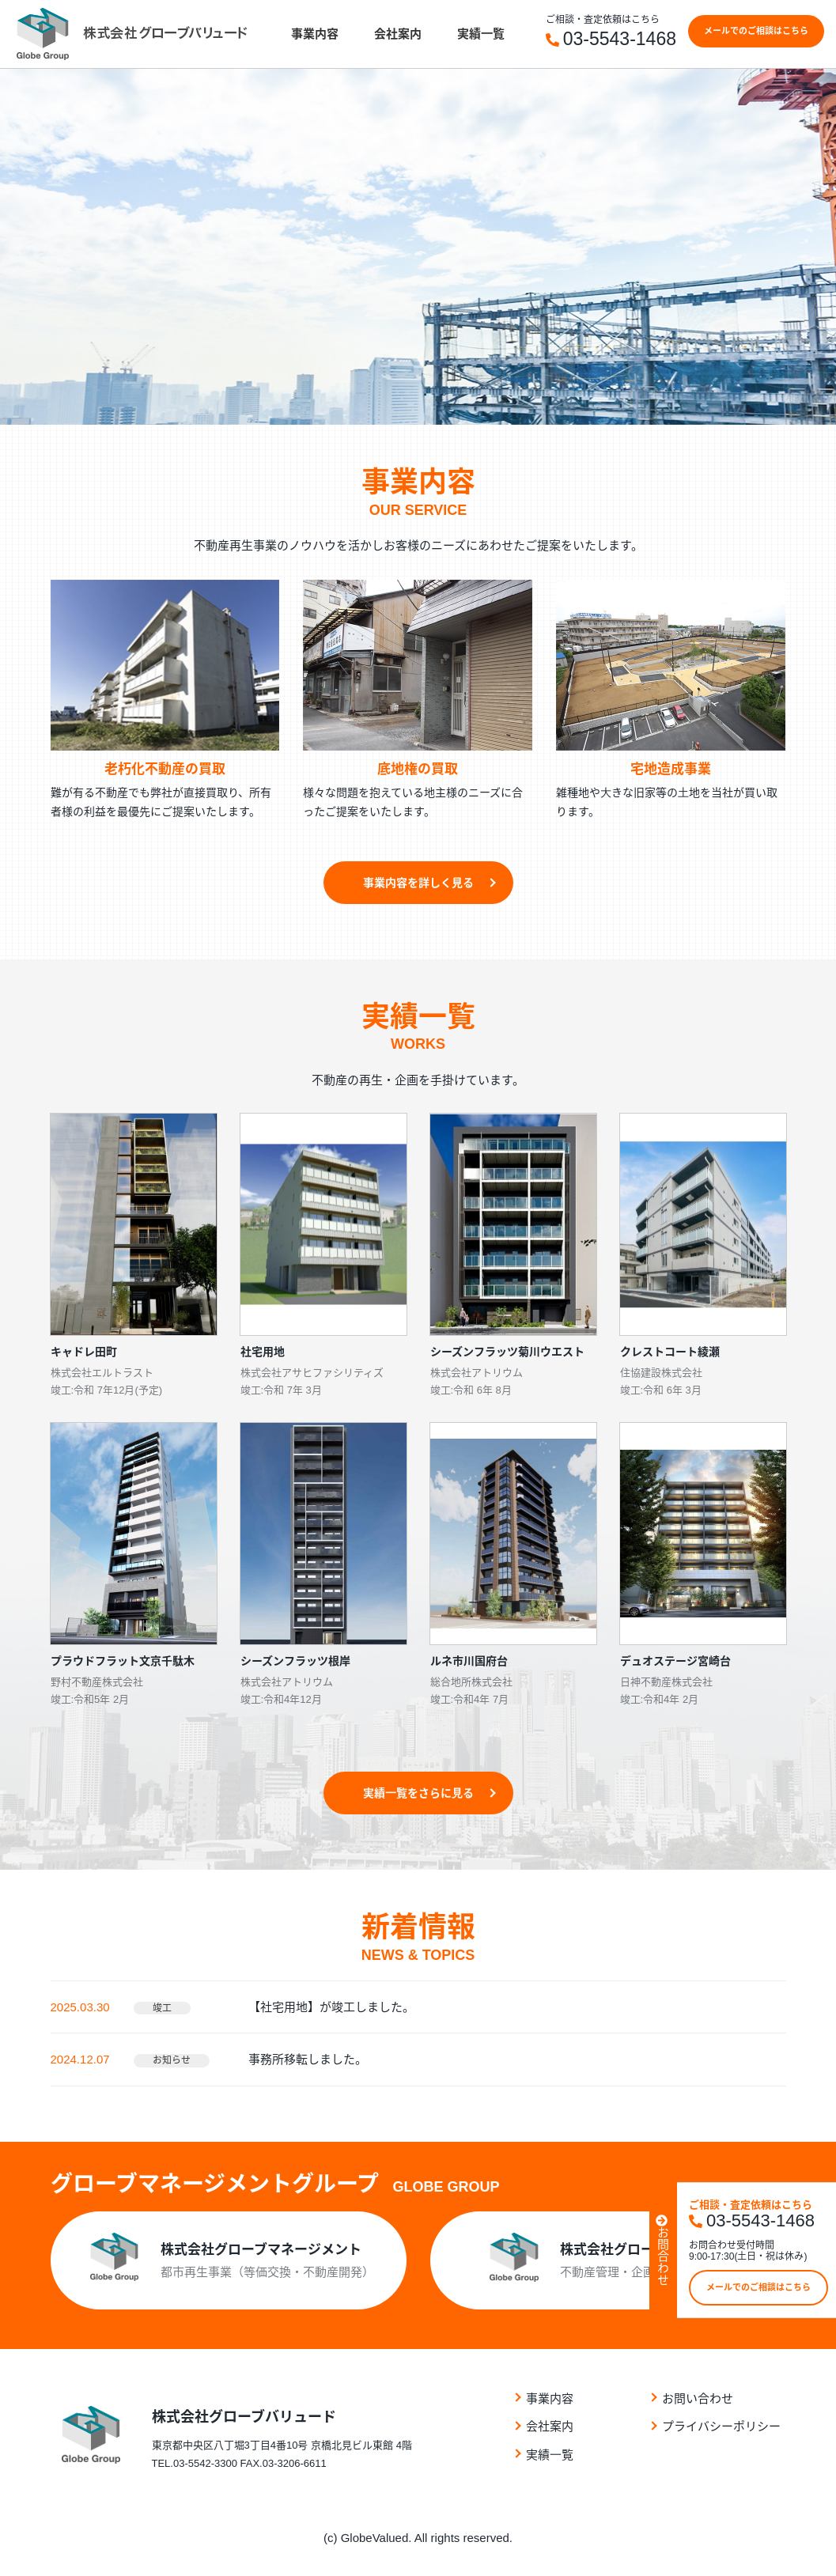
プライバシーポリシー (721, 2426)
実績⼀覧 (481, 33)
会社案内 (398, 33)
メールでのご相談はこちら (756, 31)
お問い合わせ (697, 2398)
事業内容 (315, 33)
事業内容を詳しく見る (418, 882)
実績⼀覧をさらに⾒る (418, 1793)
